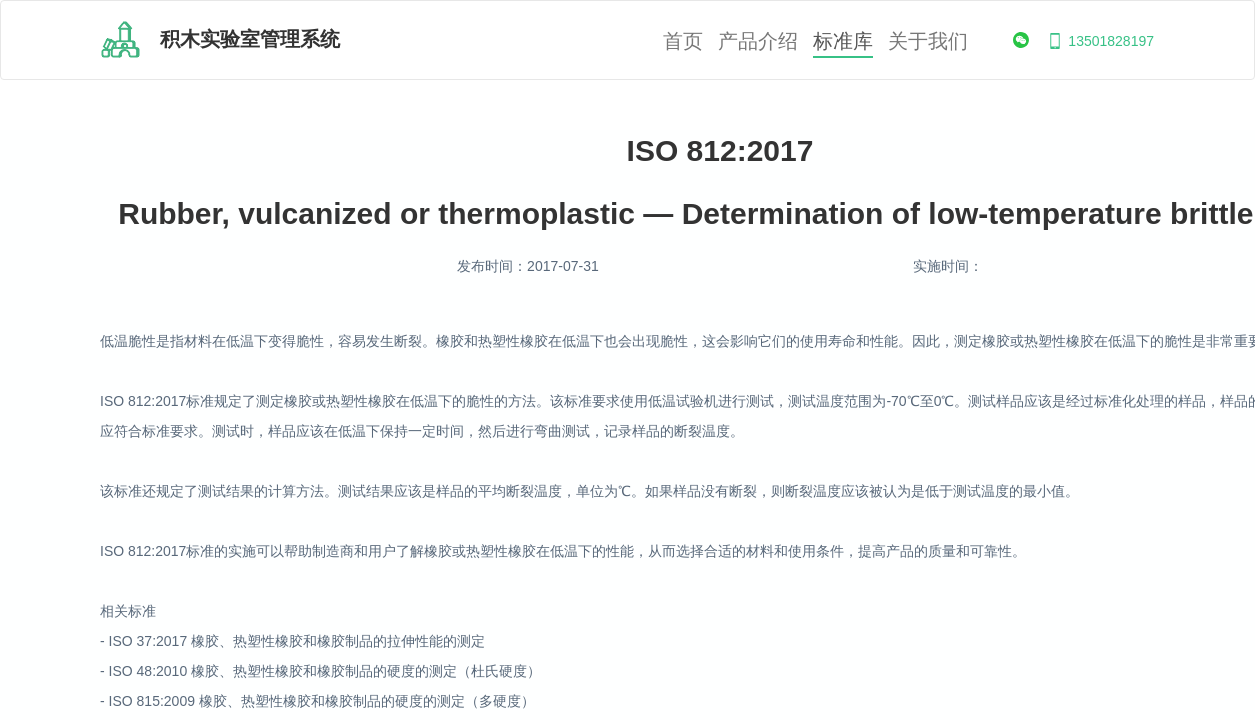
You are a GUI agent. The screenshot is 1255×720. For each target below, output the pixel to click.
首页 (683, 41)
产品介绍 (758, 41)
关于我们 (928, 41)
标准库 (843, 41)
